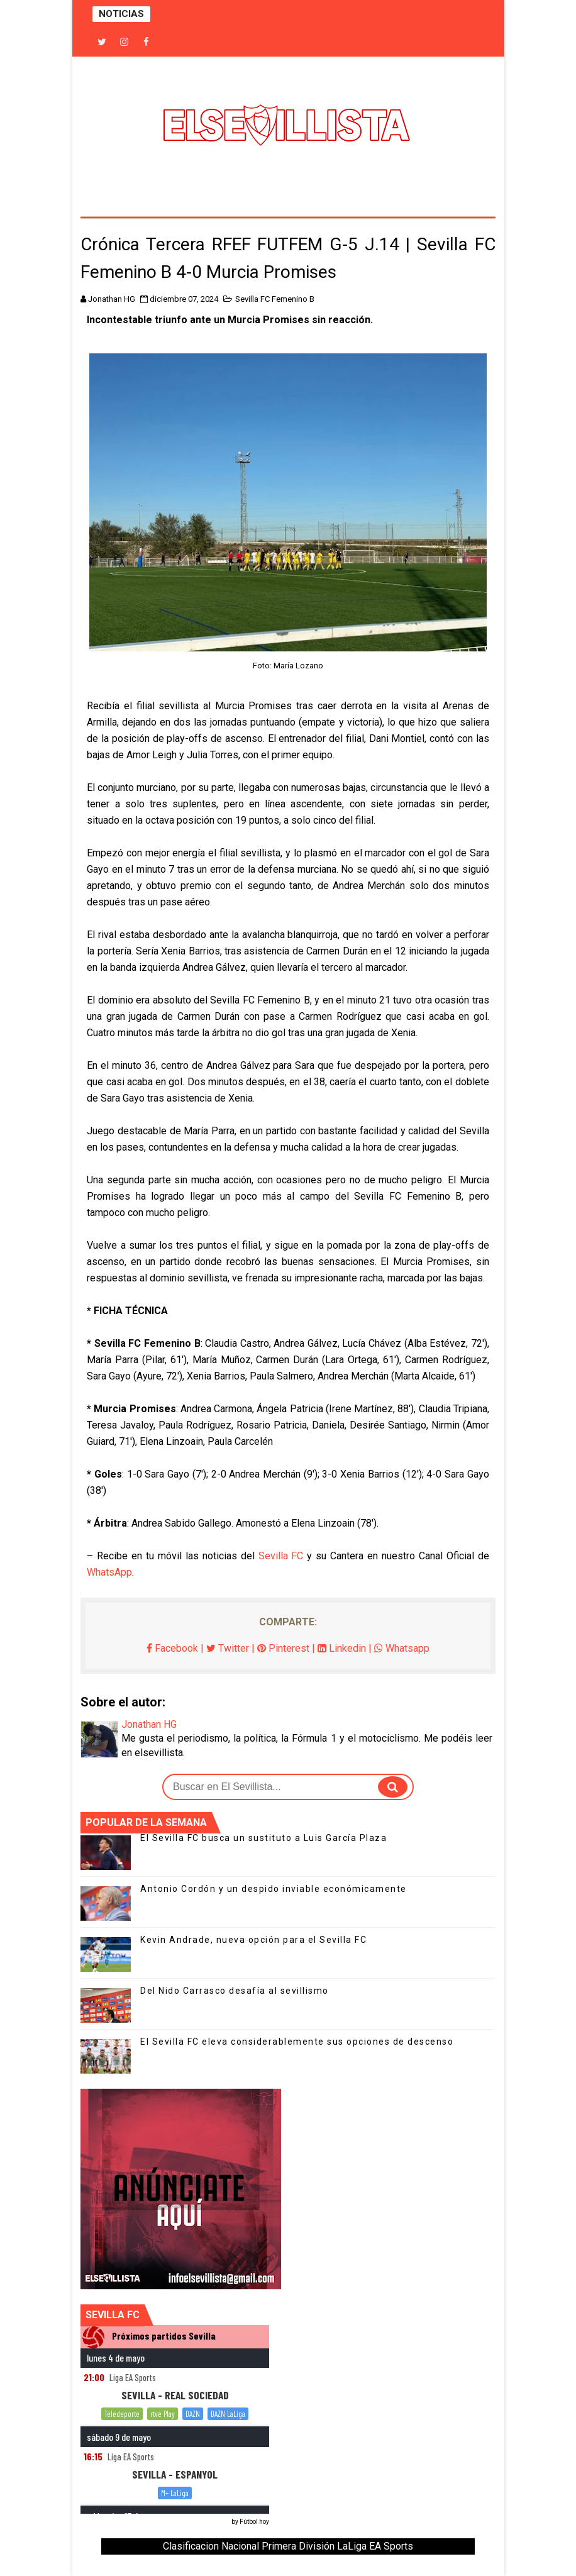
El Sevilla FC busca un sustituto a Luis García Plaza (263, 1838)
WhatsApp (109, 1572)
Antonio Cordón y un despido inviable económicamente (273, 1889)
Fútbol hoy (254, 2521)
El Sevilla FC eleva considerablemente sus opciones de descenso (296, 2042)
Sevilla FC (281, 1556)
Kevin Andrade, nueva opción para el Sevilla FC (253, 1940)
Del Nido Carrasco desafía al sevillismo (234, 1991)
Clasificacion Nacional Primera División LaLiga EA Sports (288, 2546)
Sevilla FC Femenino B (274, 299)
